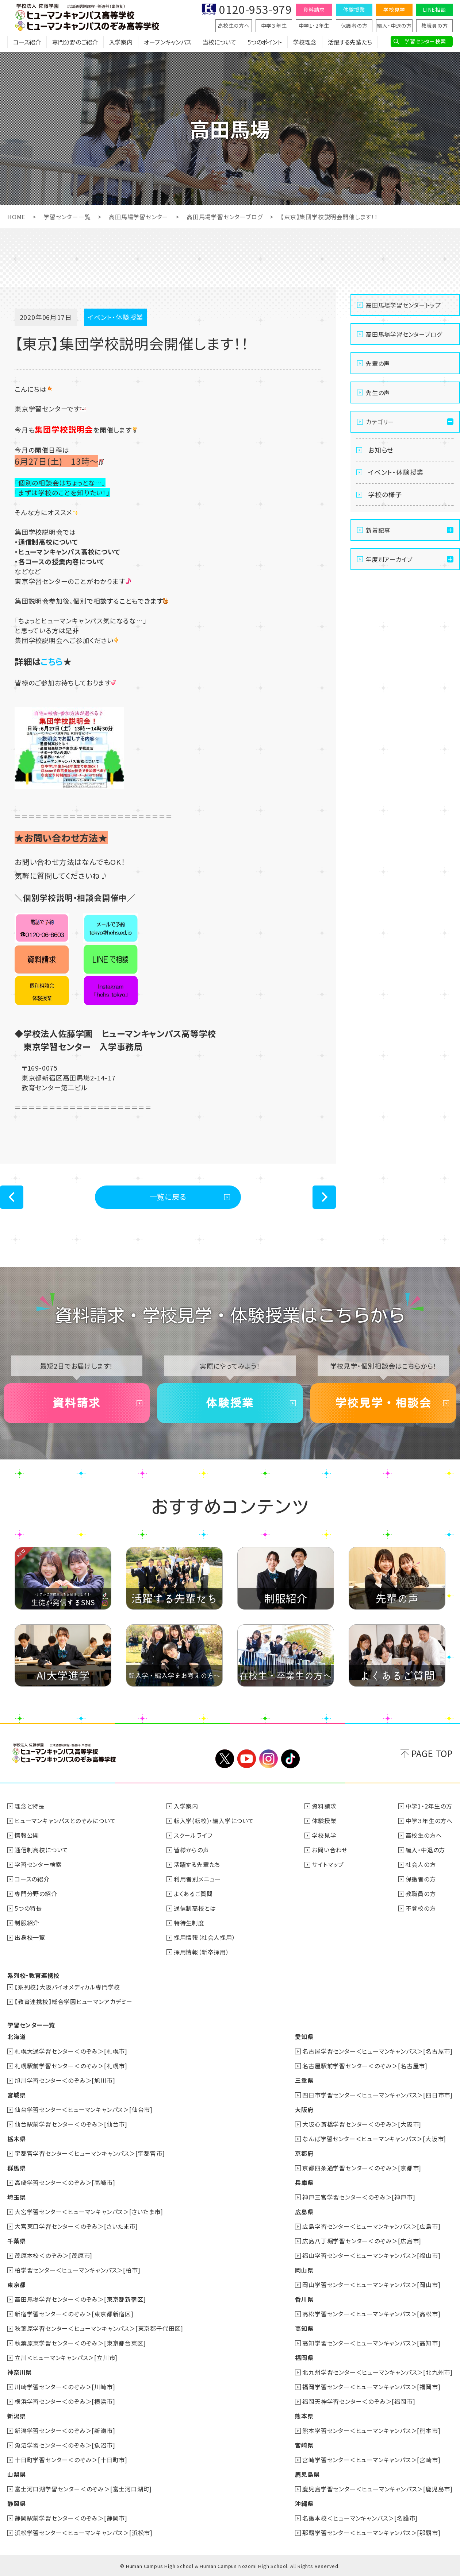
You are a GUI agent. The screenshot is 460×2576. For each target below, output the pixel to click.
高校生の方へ (234, 25)
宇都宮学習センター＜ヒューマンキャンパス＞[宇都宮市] (90, 2153)
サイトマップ (328, 1864)
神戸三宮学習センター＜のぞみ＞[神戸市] (358, 2197)
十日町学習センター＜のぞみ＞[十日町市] (71, 2459)
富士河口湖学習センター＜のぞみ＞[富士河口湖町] (83, 2488)
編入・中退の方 (394, 25)
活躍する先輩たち (350, 42)
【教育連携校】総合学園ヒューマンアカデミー (74, 2001)
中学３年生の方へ (429, 1820)
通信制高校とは (195, 1908)
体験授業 (354, 9)
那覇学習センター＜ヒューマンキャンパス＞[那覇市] (371, 2532)
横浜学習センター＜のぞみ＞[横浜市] (65, 2401)
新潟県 (16, 2415)
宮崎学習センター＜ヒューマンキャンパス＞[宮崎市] (371, 2459)
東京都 (16, 2284)
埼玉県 (16, 2197)
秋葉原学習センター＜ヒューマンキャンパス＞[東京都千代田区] (99, 2328)
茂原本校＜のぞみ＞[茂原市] (53, 2255)
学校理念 (305, 42)
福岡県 (304, 2357)
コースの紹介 (32, 1879)
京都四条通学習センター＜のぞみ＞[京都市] (361, 2167)
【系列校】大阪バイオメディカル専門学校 (67, 1987)
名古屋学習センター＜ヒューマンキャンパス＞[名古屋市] (377, 2051)
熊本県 (304, 2415)
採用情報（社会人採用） (204, 1937)
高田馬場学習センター (138, 216)
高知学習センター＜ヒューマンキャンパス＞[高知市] (371, 2343)
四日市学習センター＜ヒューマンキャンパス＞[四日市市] (377, 2094)
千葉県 (16, 2240)
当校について (219, 42)
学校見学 (394, 9)
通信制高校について (41, 1849)
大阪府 (304, 2109)
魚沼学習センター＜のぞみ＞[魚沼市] (65, 2445)
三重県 (304, 2080)
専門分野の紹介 (36, 1893)
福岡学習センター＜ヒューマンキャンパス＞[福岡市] (371, 2386)
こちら (52, 661)
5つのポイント (265, 42)
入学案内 (121, 42)
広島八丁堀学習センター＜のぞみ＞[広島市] (361, 2240)
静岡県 (16, 2503)
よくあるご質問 (193, 1893)
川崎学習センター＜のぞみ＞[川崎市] (65, 2386)
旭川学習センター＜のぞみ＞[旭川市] (65, 2080)
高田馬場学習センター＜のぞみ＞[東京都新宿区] (80, 2299)
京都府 (304, 2153)
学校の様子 (385, 494)
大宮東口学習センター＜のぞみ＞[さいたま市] (76, 2226)
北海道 (16, 2036)
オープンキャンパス (167, 42)
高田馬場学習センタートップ (403, 305)
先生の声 (378, 392)
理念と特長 (30, 1806)
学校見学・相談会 (383, 1402)
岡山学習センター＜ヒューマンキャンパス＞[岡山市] (371, 2284)
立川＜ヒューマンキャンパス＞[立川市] (66, 2357)
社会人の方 (421, 1864)
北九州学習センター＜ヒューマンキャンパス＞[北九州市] (377, 2372)
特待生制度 (189, 1922)
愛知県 (304, 2036)
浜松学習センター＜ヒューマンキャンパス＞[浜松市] (84, 2532)
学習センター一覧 (67, 216)
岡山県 (304, 2270)
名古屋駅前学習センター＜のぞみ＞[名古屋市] (365, 2065)
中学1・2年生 (314, 25)
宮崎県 (304, 2445)
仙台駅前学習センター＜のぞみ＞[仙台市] (71, 2124)
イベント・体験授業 (395, 472)
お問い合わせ (330, 1849)
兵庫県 (304, 2182)
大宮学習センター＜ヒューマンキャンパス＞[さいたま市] (89, 2211)
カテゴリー (380, 421)
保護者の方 (354, 25)
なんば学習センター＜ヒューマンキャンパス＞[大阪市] (374, 2138)
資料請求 (314, 9)
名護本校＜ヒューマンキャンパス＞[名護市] (360, 2518)
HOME (16, 216)
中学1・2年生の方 (429, 1806)
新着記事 (378, 530)
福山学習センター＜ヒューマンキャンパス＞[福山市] (371, 2255)
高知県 (304, 2328)
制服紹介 (27, 1922)
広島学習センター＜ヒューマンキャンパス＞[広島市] (371, 2226)
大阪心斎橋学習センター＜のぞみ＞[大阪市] (361, 2124)
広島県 (304, 2211)
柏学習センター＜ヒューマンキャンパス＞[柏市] (77, 2270)
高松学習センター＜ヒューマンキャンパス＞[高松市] (371, 2313)
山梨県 (16, 2474)
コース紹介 (27, 42)
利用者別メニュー (197, 1879)
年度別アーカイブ (389, 559)
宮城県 (16, 2094)
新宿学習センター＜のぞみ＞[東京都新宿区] (74, 2313)
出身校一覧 (30, 1937)
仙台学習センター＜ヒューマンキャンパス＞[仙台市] (84, 2109)
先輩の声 (378, 363)
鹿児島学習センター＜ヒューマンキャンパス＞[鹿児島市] (377, 2488)
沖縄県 (304, 2503)
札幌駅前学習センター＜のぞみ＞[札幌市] (71, 2065)
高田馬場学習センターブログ (224, 216)
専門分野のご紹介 (75, 42)
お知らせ (381, 450)
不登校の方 (421, 1908)
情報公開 (27, 1835)
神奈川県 (19, 2372)
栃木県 (16, 2138)
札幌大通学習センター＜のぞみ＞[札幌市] (71, 2051)
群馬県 (16, 2167)
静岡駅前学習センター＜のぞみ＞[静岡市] (71, 2518)
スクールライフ (193, 1835)
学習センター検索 (425, 41)
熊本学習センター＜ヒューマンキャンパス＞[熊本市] (371, 2430)
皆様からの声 (191, 1849)
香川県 (304, 2299)
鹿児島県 (307, 2474)
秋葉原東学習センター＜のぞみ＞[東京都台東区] (80, 2343)
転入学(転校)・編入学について (214, 1820)
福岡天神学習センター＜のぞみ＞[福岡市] (358, 2401)
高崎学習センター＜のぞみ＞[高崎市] (65, 2182)
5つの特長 (28, 1908)
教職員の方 (434, 25)
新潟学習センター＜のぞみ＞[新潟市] (65, 2430)
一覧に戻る (168, 1196)
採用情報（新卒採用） (201, 1952)
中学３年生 (274, 25)
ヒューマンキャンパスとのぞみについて (65, 1820)
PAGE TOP (432, 1753)
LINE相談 (434, 9)
